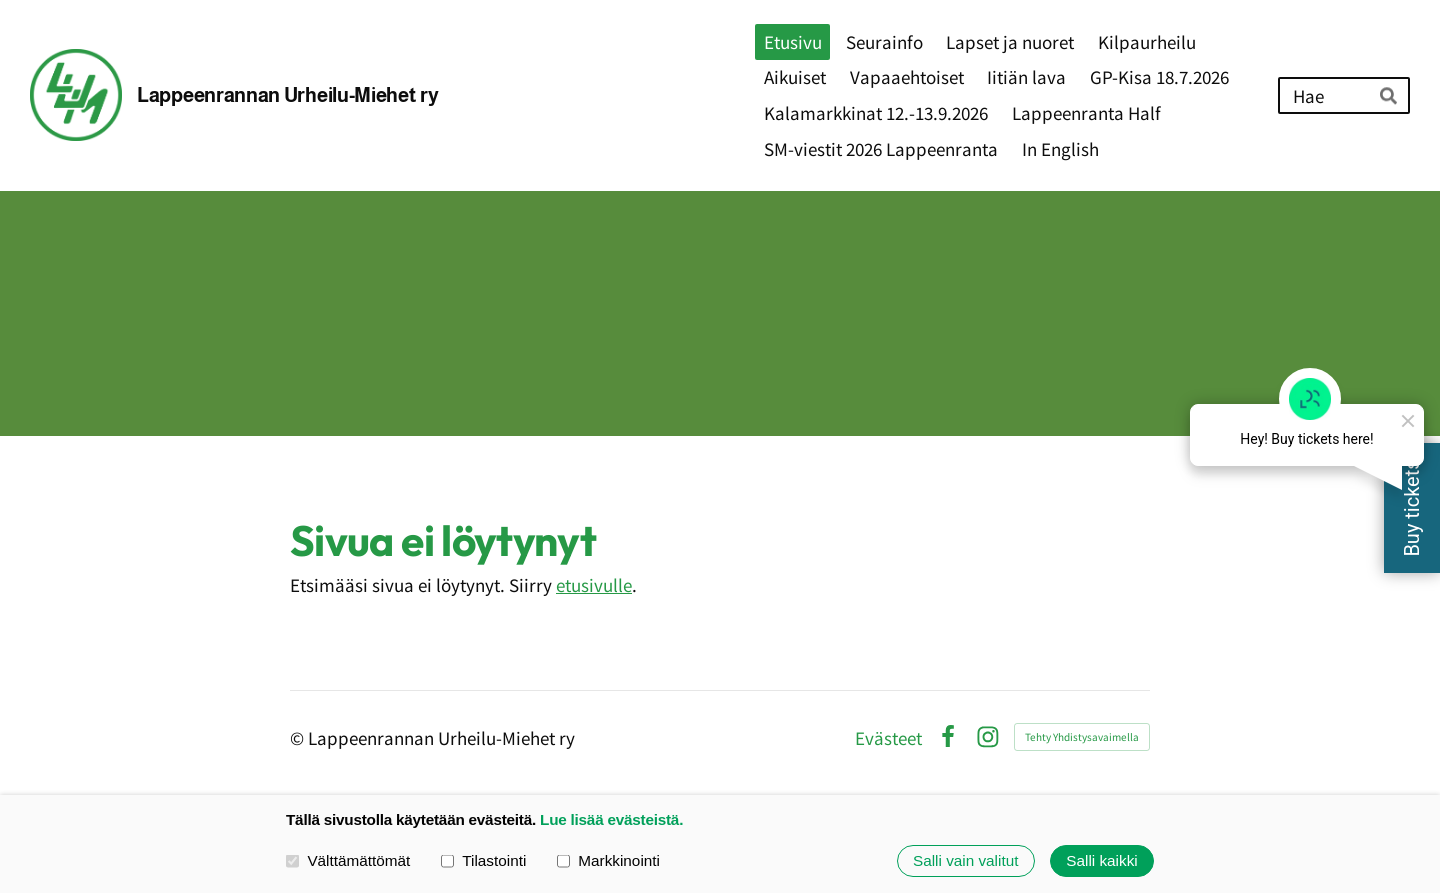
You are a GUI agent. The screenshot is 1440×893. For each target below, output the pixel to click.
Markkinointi (608, 860)
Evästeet (888, 737)
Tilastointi (483, 860)
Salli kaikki (1101, 860)
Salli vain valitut (965, 860)
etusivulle (594, 584)
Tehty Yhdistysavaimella (1082, 736)
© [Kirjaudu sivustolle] (299, 737)
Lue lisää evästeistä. (611, 819)
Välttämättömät (348, 860)
